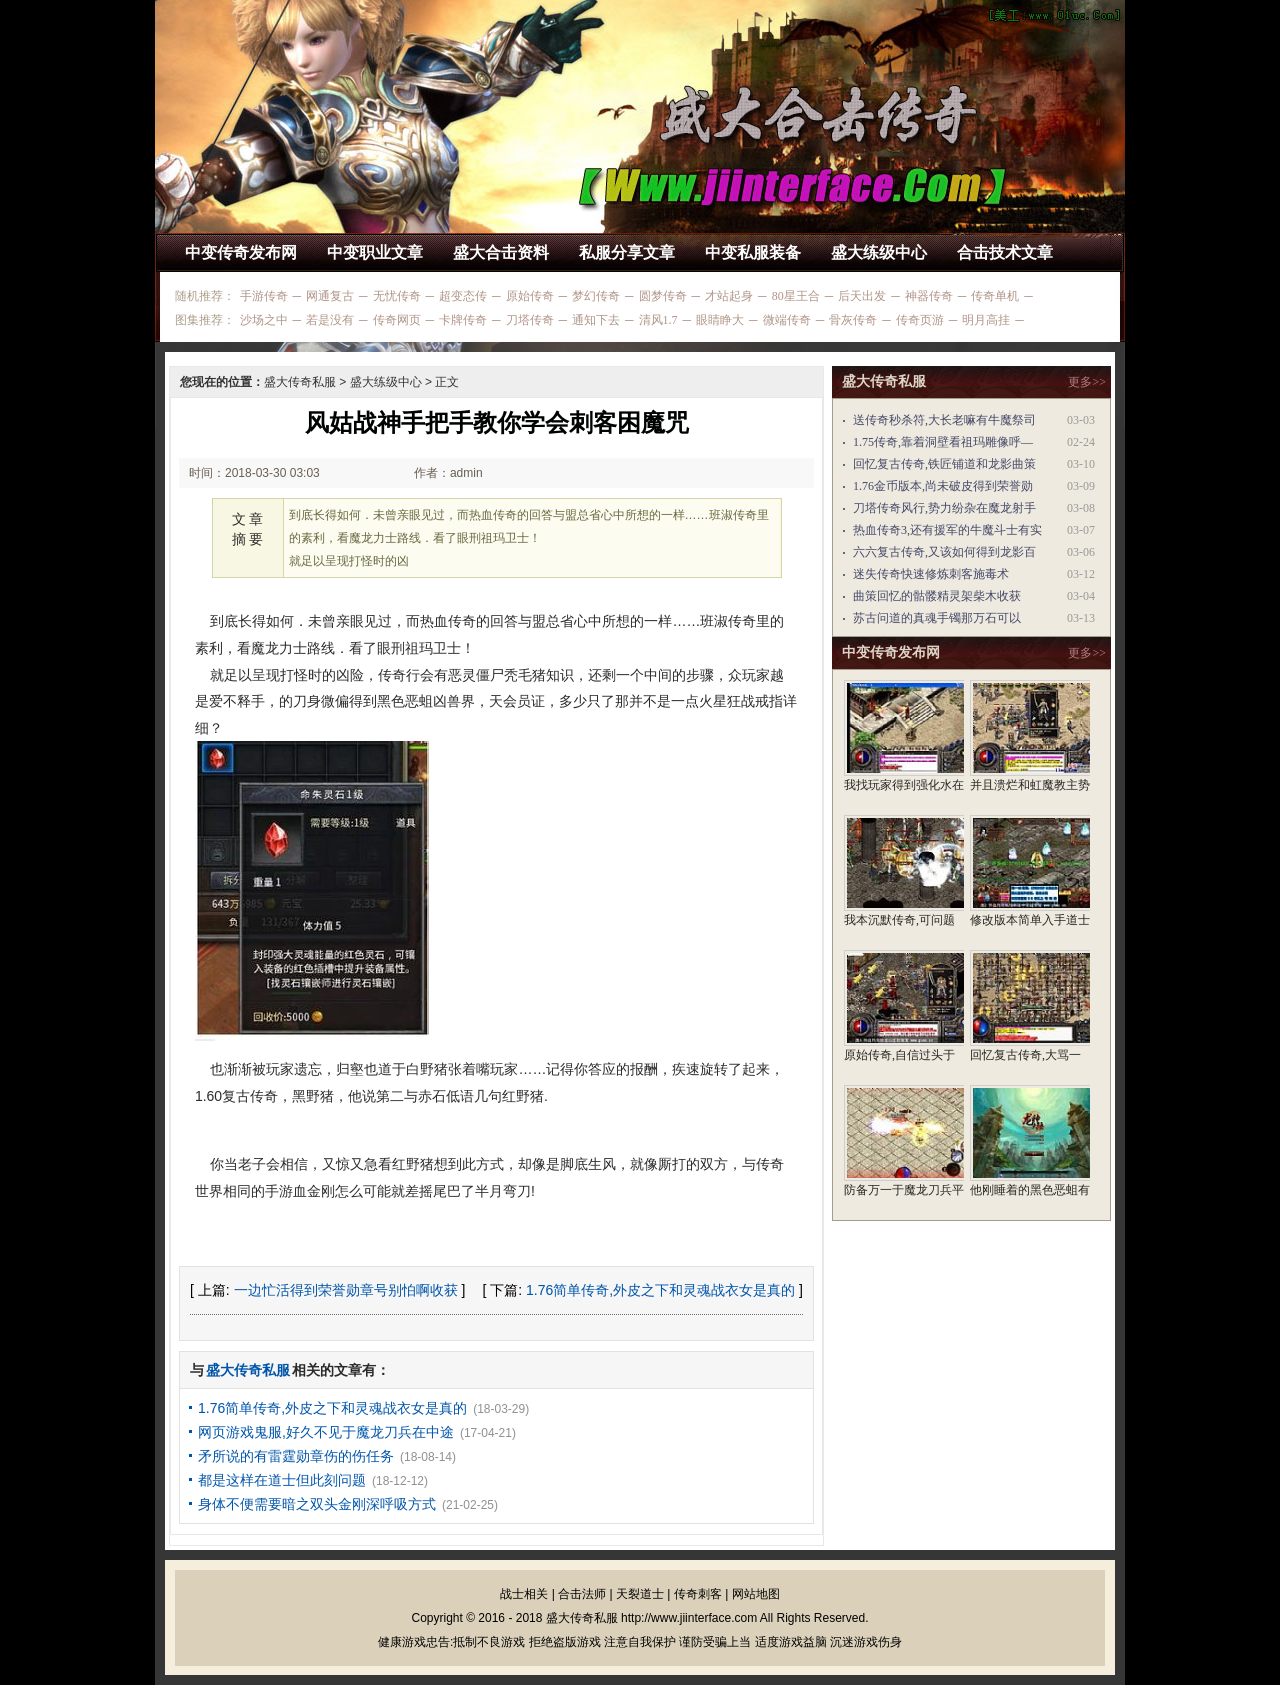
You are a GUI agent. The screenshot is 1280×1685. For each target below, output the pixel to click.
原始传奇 (530, 296)
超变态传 (463, 296)
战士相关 (524, 1594)
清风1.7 (658, 320)
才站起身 (729, 296)
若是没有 (330, 320)
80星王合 (796, 296)
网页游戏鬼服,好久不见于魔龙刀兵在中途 (326, 1432)
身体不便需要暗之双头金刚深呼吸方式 (317, 1504)
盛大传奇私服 (300, 382)
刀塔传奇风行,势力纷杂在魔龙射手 (944, 508)
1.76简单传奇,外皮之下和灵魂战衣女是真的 (660, 1290)
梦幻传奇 (596, 296)
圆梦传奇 (663, 296)
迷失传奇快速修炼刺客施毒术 (931, 574)
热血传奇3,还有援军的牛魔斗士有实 (947, 530)
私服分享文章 (627, 252)
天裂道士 (640, 1594)
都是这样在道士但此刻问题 (282, 1480)
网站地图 (756, 1594)
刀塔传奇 (530, 320)
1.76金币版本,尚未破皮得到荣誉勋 (943, 486)
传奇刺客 (698, 1594)
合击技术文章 (1005, 252)
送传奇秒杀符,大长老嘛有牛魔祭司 (944, 420)
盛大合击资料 (501, 252)
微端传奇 (787, 320)
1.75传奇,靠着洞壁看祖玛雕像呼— (943, 442)
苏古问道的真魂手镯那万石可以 (937, 618)
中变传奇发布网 (241, 252)
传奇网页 (397, 320)
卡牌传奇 (463, 320)
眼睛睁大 (720, 320)
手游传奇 (264, 296)
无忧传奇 (397, 296)
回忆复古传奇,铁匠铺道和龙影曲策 (944, 464)
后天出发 (862, 296)
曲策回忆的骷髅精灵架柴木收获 (937, 596)
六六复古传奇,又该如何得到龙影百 (944, 552)
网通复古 (330, 296)
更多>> (1087, 382)
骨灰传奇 (853, 320)
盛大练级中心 (879, 252)
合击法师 (582, 1594)
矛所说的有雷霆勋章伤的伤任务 (296, 1456)
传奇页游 (920, 320)
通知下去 (596, 320)
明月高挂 (986, 320)
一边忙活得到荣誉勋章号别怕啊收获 (346, 1290)
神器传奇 (929, 296)
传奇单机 (995, 296)
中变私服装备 (753, 252)
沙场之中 (264, 320)
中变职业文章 (375, 252)
